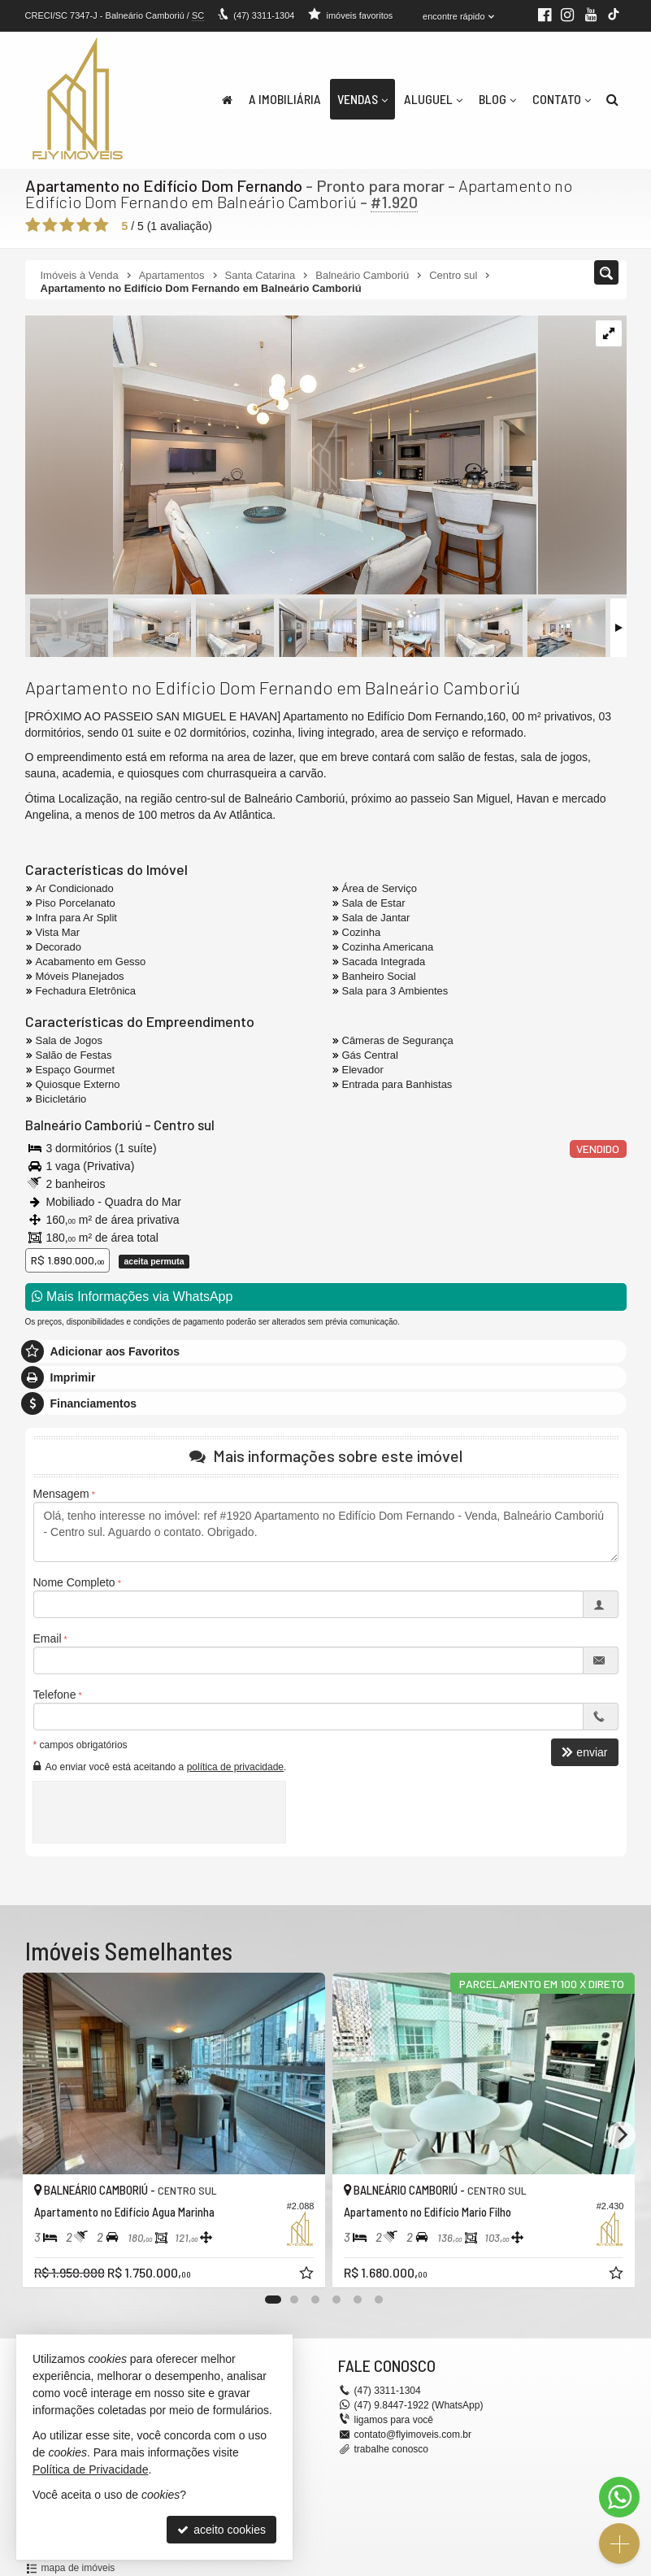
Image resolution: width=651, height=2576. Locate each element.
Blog (497, 99)
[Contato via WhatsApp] (619, 2497)
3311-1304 (263, 15)
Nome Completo (74, 1582)
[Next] (622, 2135)
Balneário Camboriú (83, 1124)
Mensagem (61, 1493)
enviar (584, 1752)
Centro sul (184, 1124)
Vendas (362, 99)
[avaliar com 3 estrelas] (67, 225)
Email (47, 1638)
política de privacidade (235, 1766)
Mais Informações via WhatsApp (132, 1296)
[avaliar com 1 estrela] (33, 225)
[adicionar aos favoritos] (302, 2271)
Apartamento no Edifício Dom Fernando (163, 185)
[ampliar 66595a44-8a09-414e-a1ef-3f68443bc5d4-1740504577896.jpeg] (281, 456)
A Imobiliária (285, 99)
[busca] (612, 99)
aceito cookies (221, 2529)
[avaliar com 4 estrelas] (84, 225)
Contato (561, 99)
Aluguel (433, 99)
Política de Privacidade (90, 2469)
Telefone (54, 1694)
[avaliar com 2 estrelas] (50, 225)
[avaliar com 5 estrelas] (101, 225)
